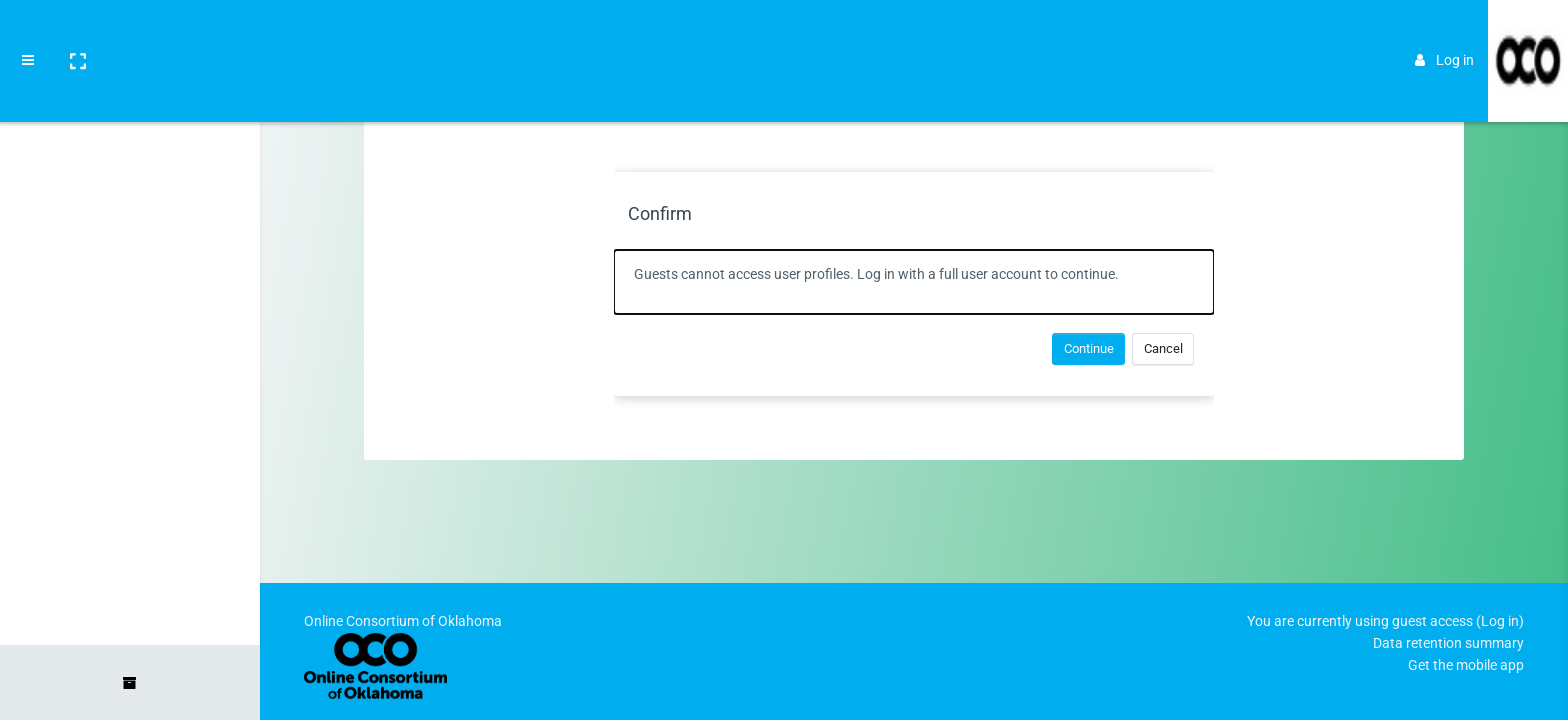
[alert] (914, 282)
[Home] (130, 93)
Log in (1444, 32)
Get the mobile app (1466, 665)
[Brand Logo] (1528, 33)
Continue (1089, 348)
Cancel (1163, 348)
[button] (77, 33)
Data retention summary (1448, 643)
